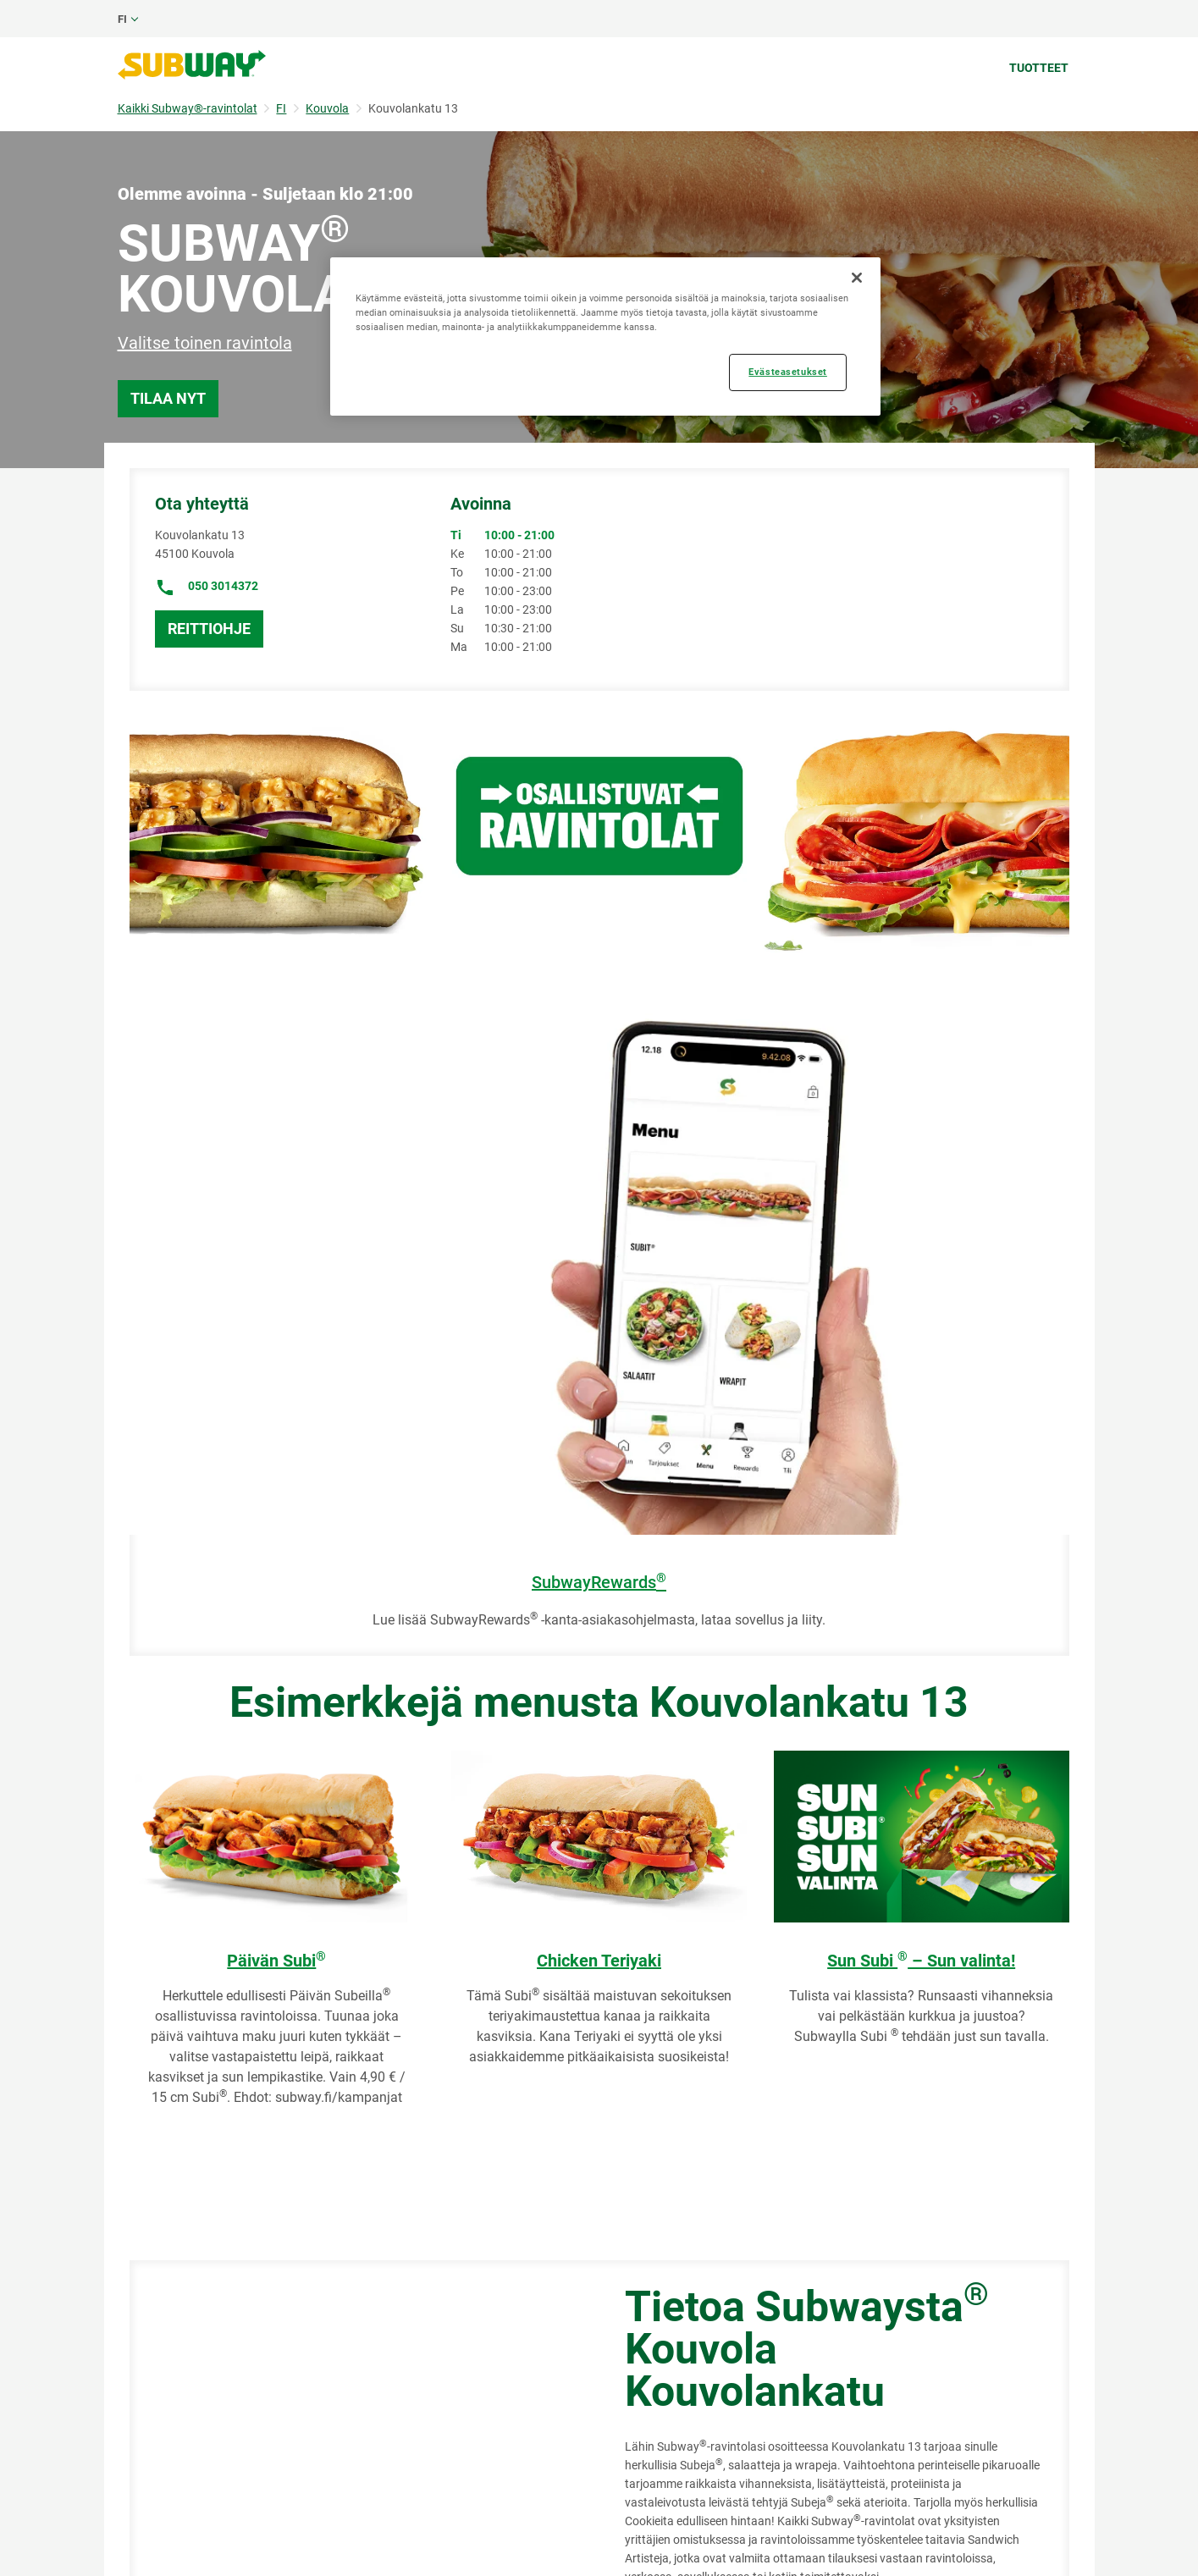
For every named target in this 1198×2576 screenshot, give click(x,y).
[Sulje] (856, 277)
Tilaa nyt (168, 398)
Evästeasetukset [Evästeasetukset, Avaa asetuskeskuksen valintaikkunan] (787, 372)
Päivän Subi (276, 1960)
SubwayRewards (599, 1582)
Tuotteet (1038, 67)
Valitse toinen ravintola (205, 343)
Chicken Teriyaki (599, 1960)
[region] (605, 336)
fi (122, 19)
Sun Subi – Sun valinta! (921, 1960)
